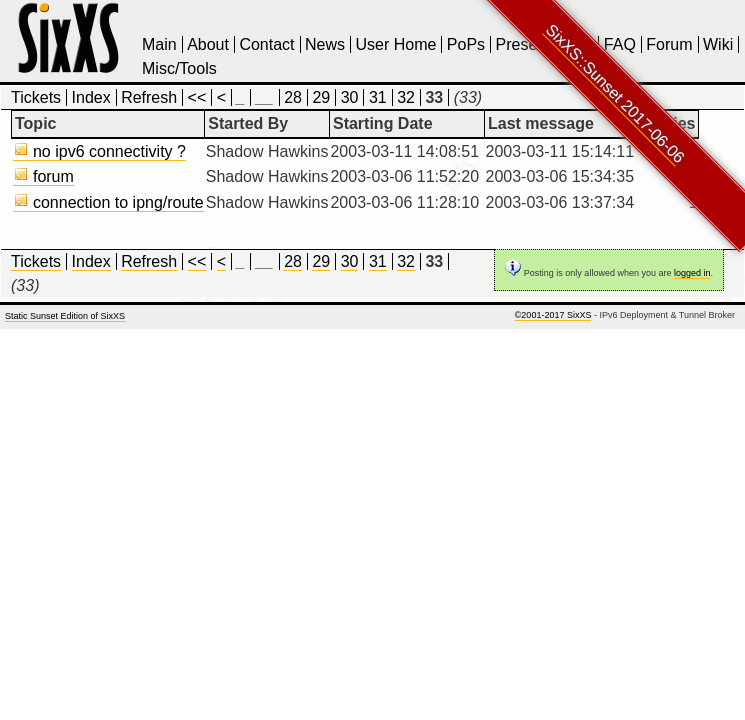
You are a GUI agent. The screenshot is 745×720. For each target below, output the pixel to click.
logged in (692, 273)
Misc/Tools (179, 68)
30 (350, 97)
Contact (266, 44)
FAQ (620, 44)
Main (159, 44)
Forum (669, 44)
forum (43, 176)
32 (406, 97)
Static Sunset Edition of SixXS (65, 316)
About (208, 44)
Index (91, 97)
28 (293, 97)
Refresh (149, 97)
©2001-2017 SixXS (553, 315)
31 (378, 97)
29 (321, 97)
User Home (395, 44)
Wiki (718, 44)
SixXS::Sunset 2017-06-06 (615, 93)
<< (197, 97)
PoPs (466, 44)
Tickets (36, 97)
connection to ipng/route (108, 202)
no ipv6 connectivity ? (99, 151)
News (325, 44)
